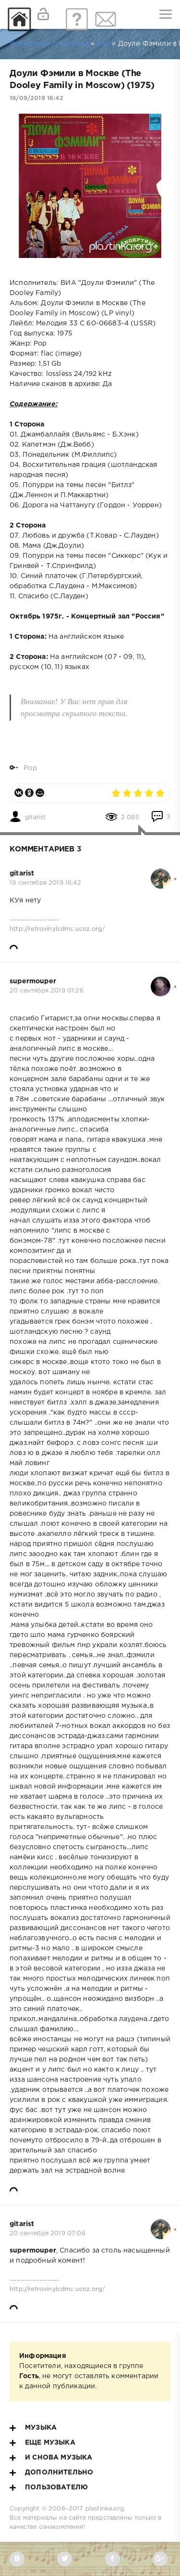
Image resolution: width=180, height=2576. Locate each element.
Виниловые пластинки (49, 44)
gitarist (35, 817)
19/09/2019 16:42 (36, 98)
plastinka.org (104, 2509)
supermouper (33, 981)
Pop (103, 44)
